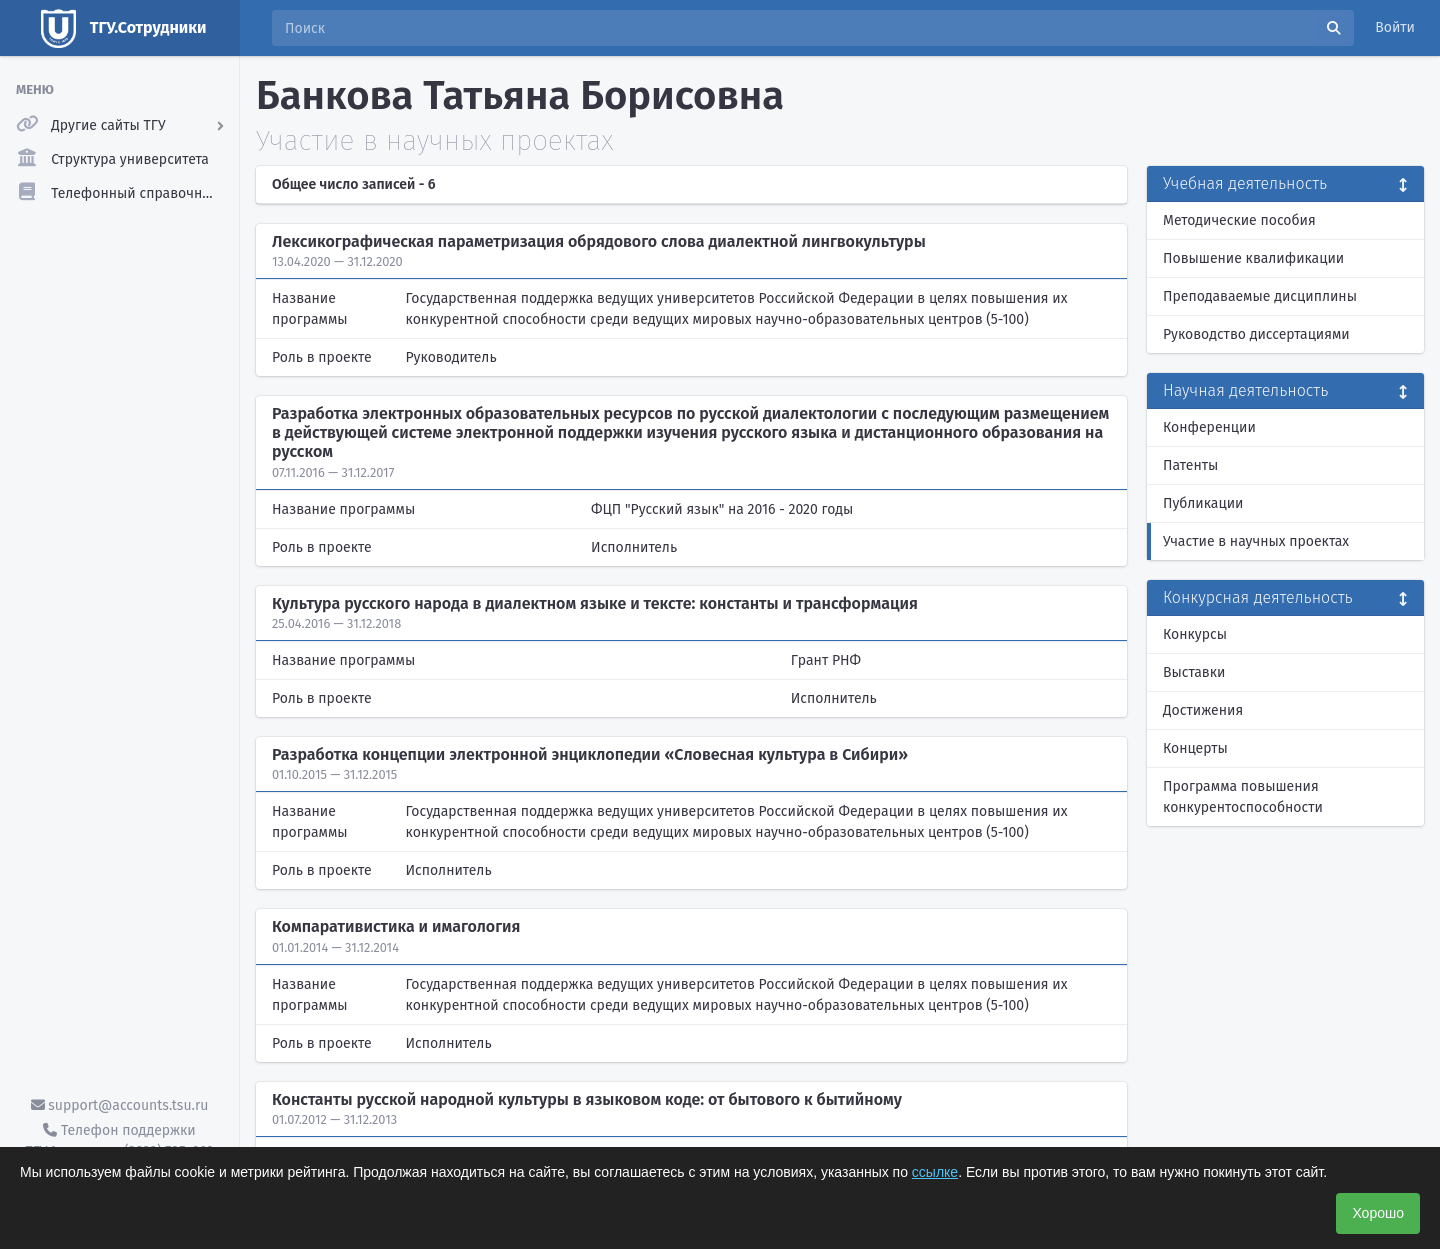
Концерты (1195, 748)
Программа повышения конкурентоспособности (1243, 797)
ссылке (935, 1172)
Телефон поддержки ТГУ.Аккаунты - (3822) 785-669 (119, 1141)
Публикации (1203, 503)
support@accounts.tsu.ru (120, 1105)
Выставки (1194, 672)
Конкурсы (1195, 634)
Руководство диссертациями (1256, 334)
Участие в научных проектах (1256, 541)
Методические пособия (1239, 220)
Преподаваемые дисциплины (1260, 296)
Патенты (1190, 465)
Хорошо (1378, 1213)
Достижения (1203, 710)
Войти (1395, 27)
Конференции (1209, 427)
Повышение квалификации (1253, 258)
